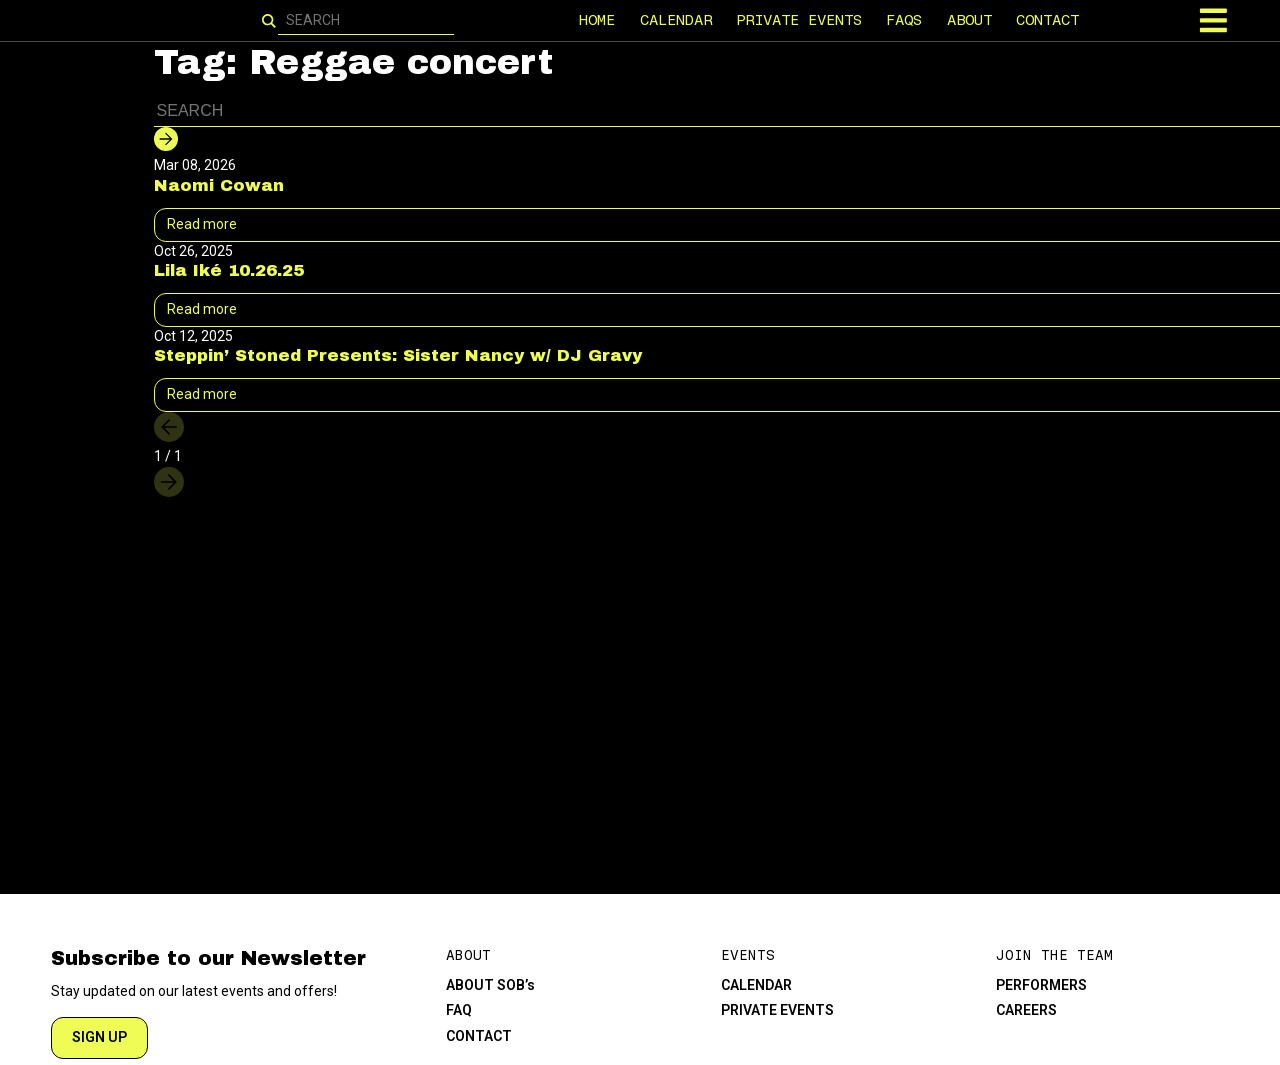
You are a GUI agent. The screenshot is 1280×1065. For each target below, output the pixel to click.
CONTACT (1048, 20)
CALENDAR (676, 20)
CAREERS (1026, 1010)
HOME (598, 20)
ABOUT (969, 20)
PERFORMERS (1041, 985)
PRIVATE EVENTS (799, 20)
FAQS (905, 20)
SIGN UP (99, 1037)
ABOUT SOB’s (490, 985)
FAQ (459, 1010)
